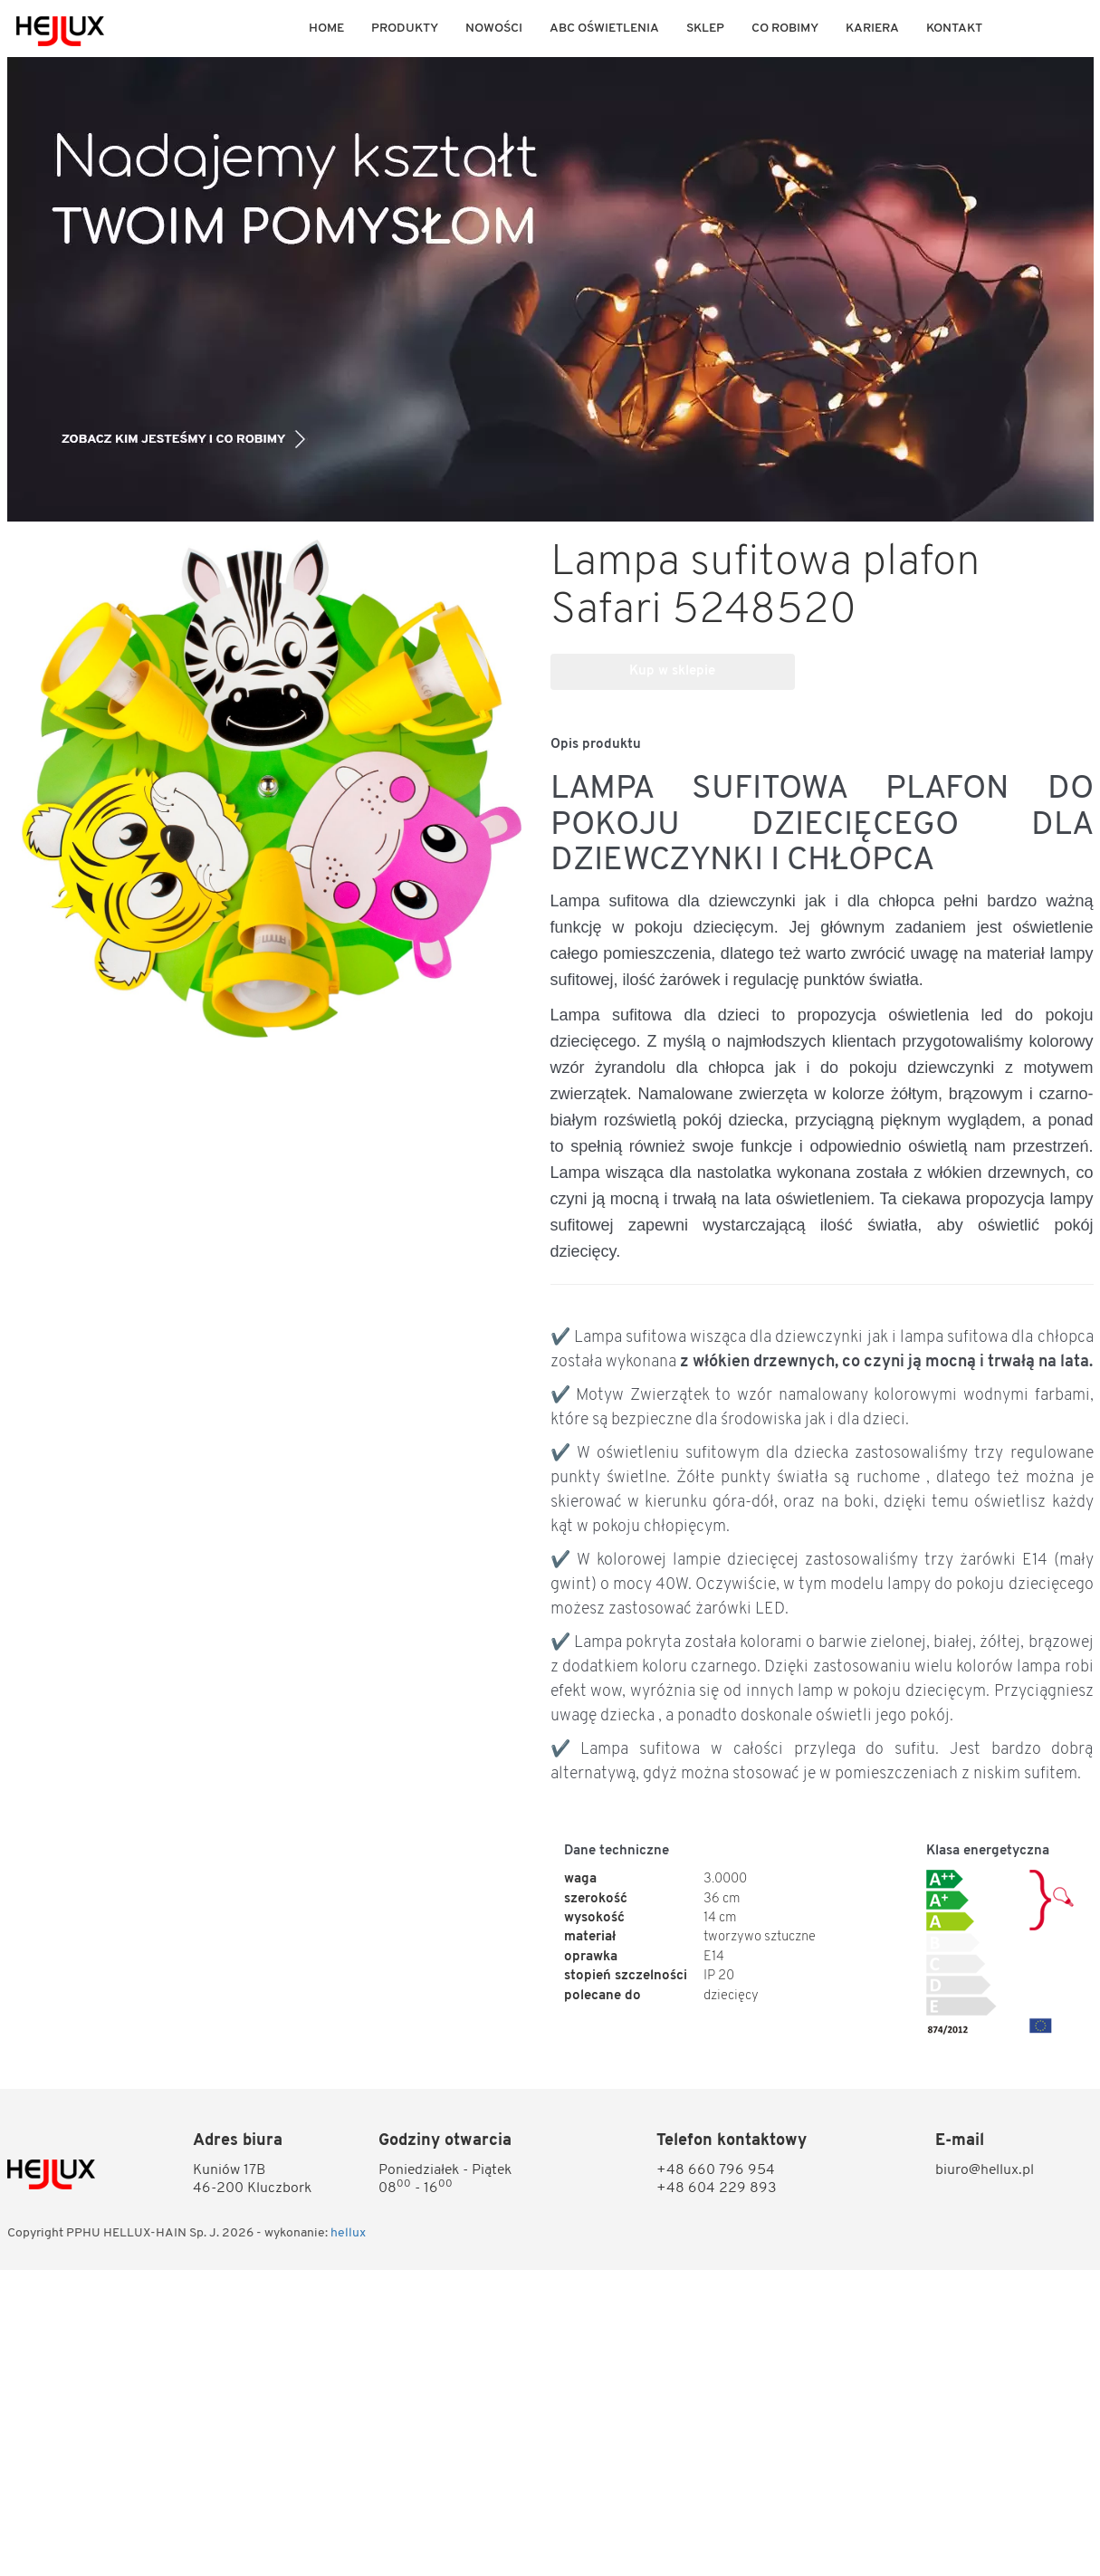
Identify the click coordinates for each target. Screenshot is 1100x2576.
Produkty (404, 28)
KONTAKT (954, 28)
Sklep (705, 28)
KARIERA (872, 28)
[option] (550, 289)
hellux (348, 2233)
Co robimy (784, 28)
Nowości (493, 28)
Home (326, 28)
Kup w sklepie (672, 671)
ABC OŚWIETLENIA (604, 28)
